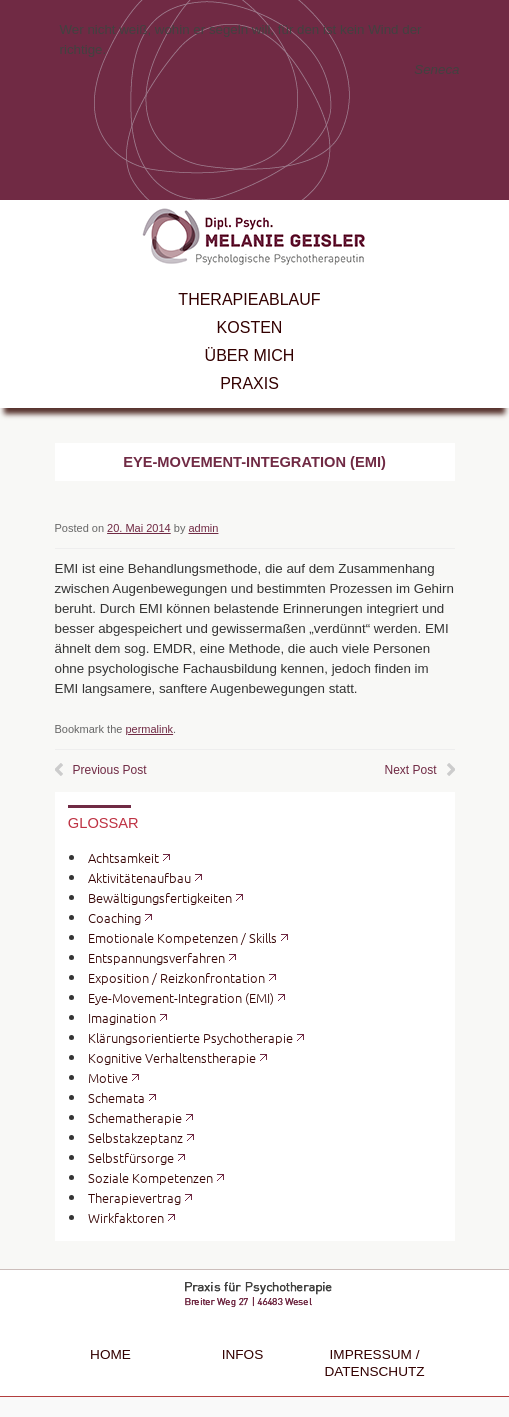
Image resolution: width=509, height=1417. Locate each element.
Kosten (250, 327)
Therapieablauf (249, 299)
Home (110, 1354)
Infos (243, 1354)
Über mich (250, 355)
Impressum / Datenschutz (374, 1362)
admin (203, 528)
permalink (149, 729)
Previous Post (110, 770)
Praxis (249, 383)
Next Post (410, 770)
